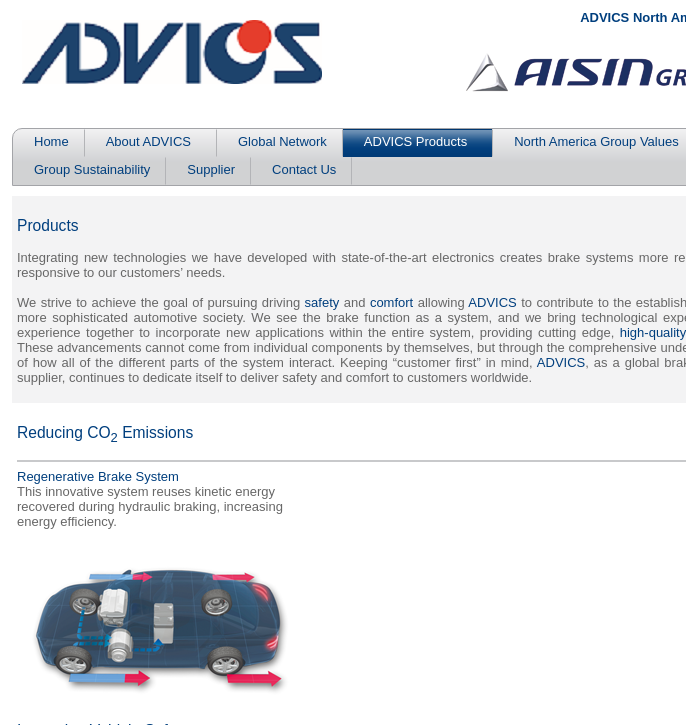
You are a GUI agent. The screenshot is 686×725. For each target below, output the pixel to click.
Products (48, 225)
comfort (391, 302)
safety (322, 302)
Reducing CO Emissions (105, 432)
